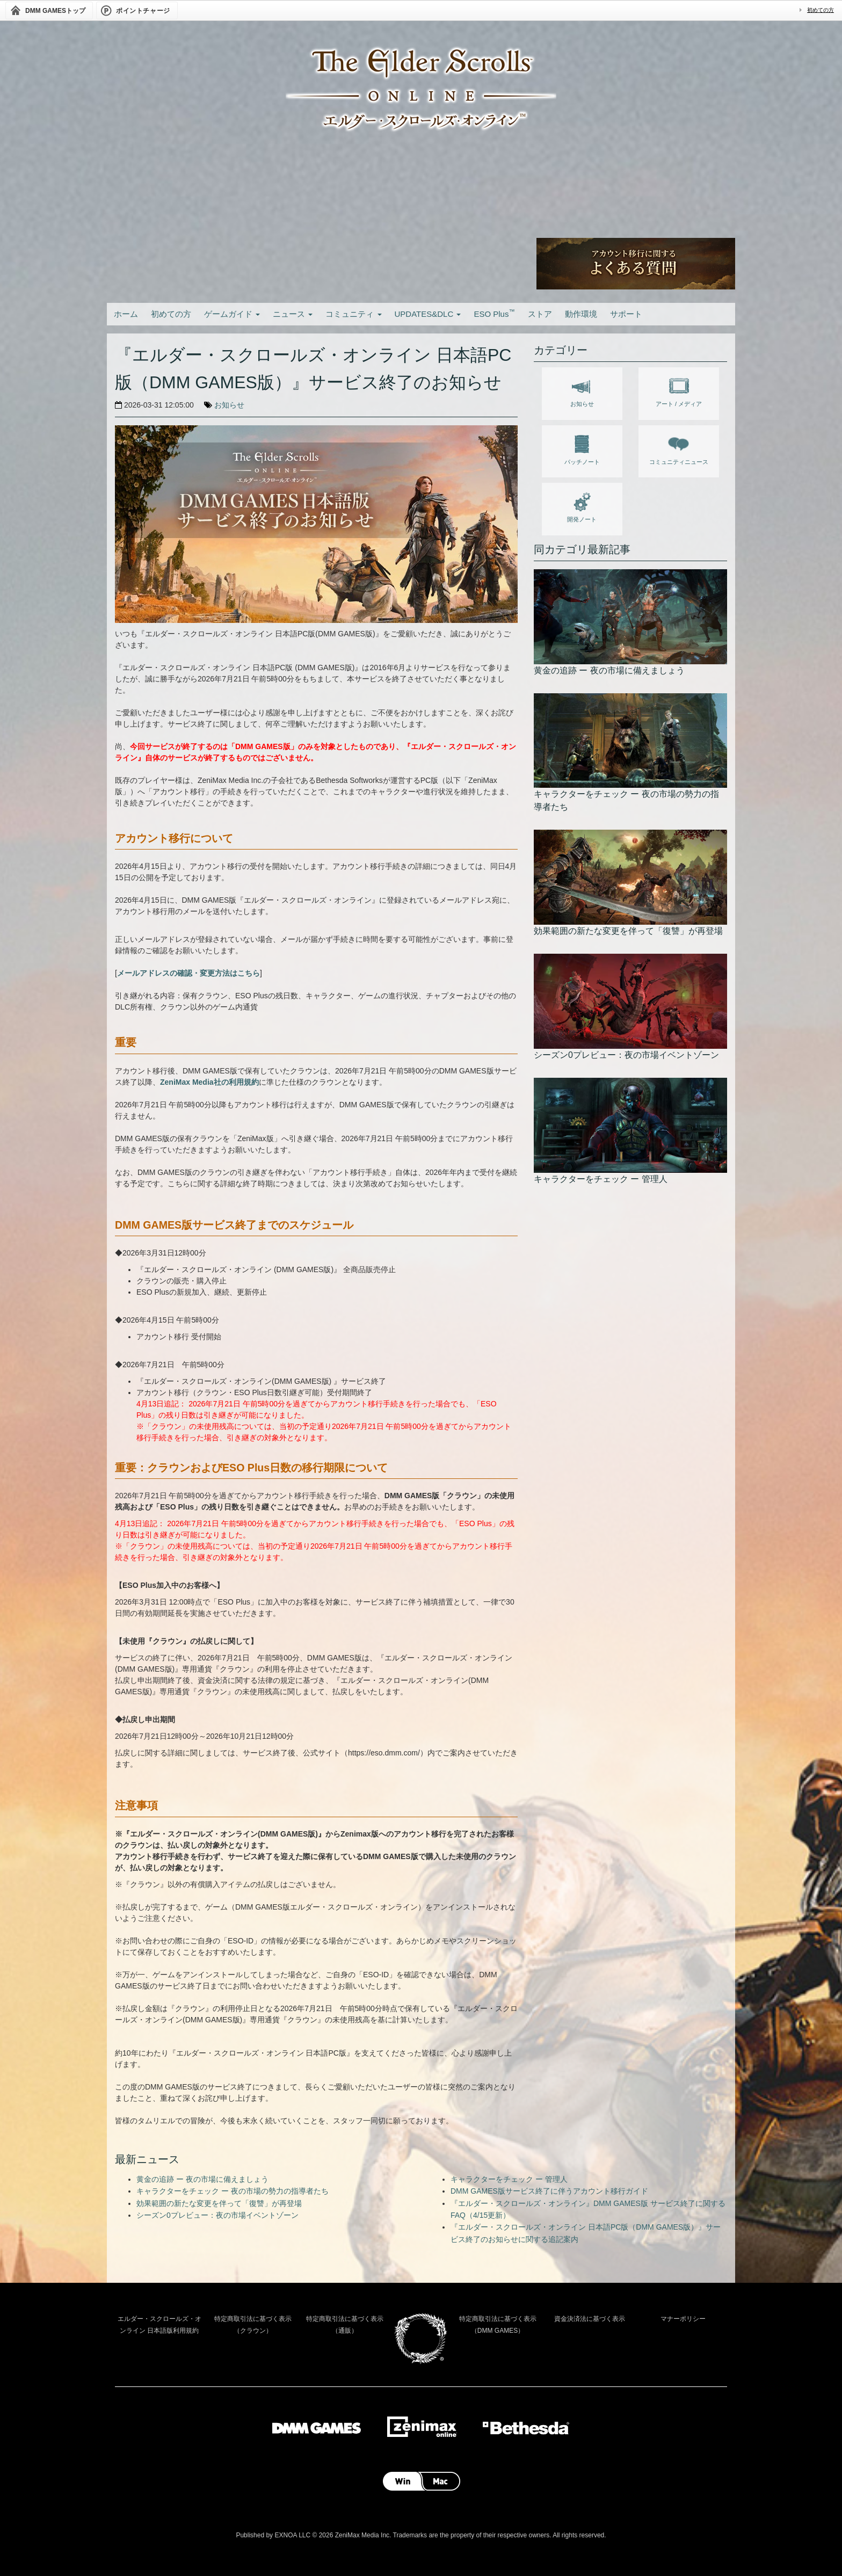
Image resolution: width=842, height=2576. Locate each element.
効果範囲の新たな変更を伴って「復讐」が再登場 (219, 2203)
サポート (626, 313)
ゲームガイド (232, 313)
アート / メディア (679, 390)
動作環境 (581, 313)
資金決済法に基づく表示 (589, 2319)
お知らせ (229, 405)
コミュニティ (353, 313)
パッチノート (582, 448)
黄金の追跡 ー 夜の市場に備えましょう (202, 2179)
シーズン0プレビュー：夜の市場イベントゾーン (217, 2215)
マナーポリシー (683, 2319)
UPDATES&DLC (428, 313)
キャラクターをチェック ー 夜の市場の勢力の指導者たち (232, 2191)
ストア (540, 313)
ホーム (126, 313)
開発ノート (582, 505)
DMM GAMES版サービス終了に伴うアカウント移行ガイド (549, 2191)
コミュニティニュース (678, 448)
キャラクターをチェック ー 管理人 (509, 2179)
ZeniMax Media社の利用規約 (209, 1082)
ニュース (293, 313)
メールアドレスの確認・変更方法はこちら (188, 973)
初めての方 (820, 10)
